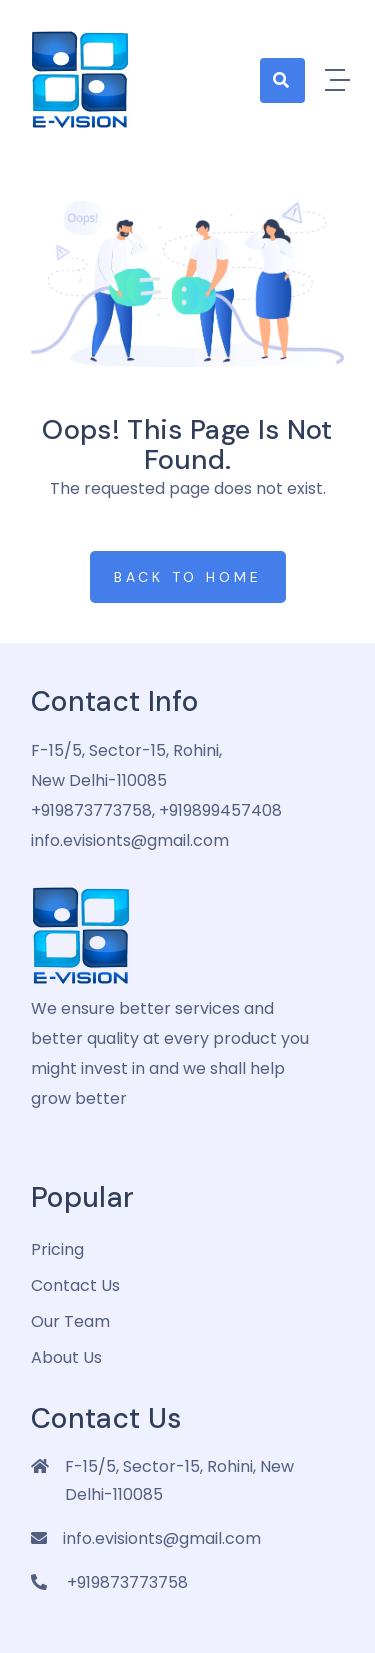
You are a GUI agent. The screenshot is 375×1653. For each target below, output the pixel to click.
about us (66, 1357)
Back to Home (188, 577)
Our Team (70, 1321)
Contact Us (75, 1285)
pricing (57, 1249)
